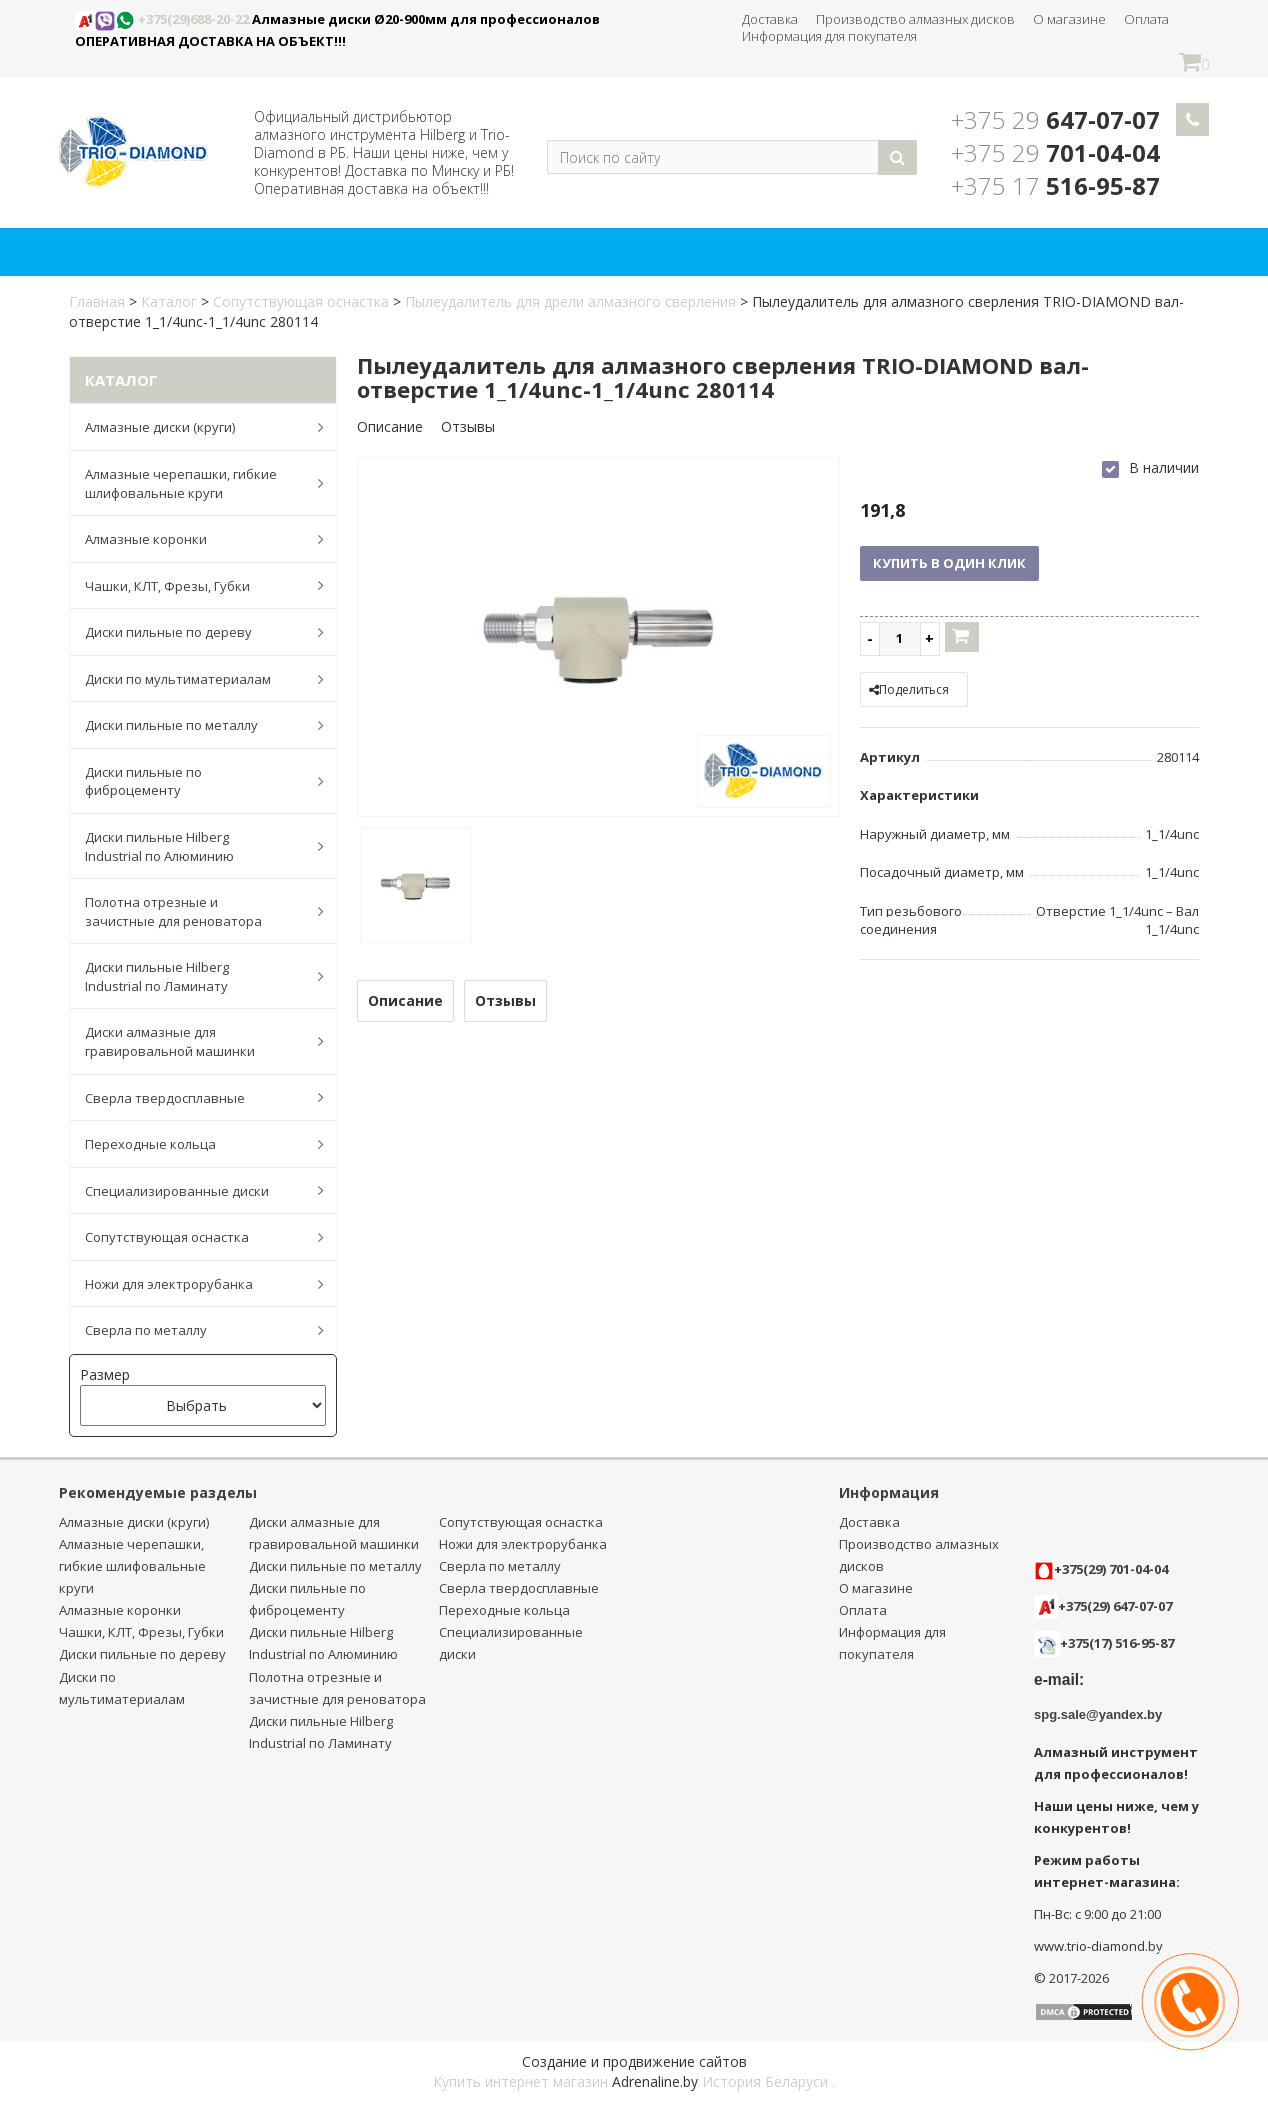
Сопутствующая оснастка (301, 301)
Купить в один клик (949, 563)
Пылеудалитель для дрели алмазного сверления (570, 301)
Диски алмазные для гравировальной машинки (194, 1041)
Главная (97, 301)
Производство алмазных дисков (915, 19)
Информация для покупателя (829, 36)
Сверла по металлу (194, 1330)
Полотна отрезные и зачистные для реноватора (194, 911)
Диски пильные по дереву (194, 632)
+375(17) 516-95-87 (1117, 1643)
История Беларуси (765, 2081)
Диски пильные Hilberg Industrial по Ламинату (194, 976)
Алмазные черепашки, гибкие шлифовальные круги (194, 483)
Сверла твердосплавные (194, 1097)
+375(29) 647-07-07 (1103, 1606)
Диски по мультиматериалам (194, 679)
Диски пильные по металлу (194, 725)
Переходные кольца (194, 1144)
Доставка (770, 19)
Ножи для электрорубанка (194, 1284)
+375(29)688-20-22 (163, 19)
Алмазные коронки (194, 539)
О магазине (1069, 19)
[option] (598, 638)
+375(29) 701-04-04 (1101, 1569)
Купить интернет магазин (520, 2081)
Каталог (169, 301)
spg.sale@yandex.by (1098, 1714)
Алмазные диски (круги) (194, 427)
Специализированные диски (194, 1190)
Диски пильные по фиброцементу (194, 781)
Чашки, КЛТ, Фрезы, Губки (194, 585)
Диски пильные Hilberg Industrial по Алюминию (194, 846)
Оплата (1146, 19)
